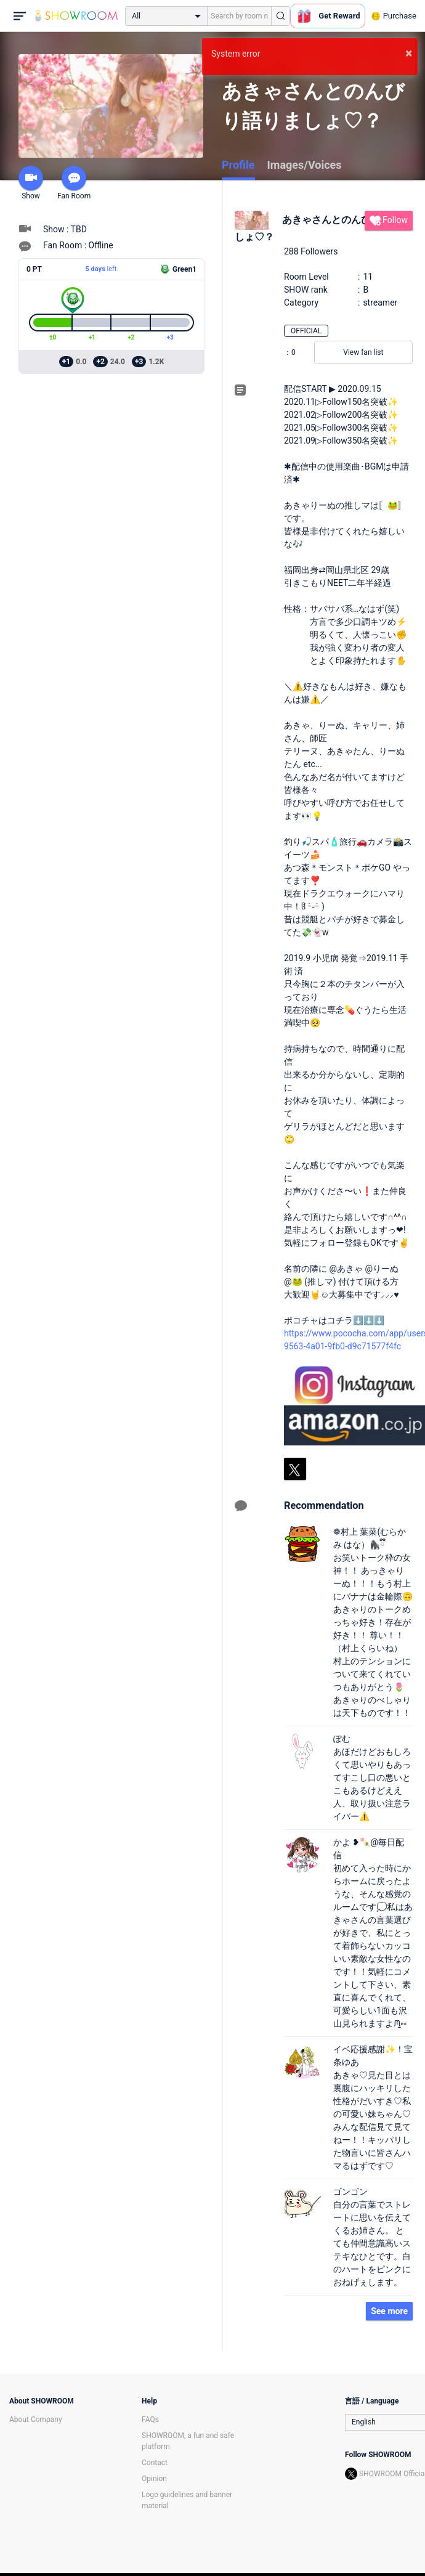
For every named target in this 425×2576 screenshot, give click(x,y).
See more (389, 2311)
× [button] (408, 53)
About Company (35, 2419)
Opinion (154, 2478)
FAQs (150, 2419)
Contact (155, 2462)
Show (30, 183)
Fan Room (74, 183)
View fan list (363, 352)
